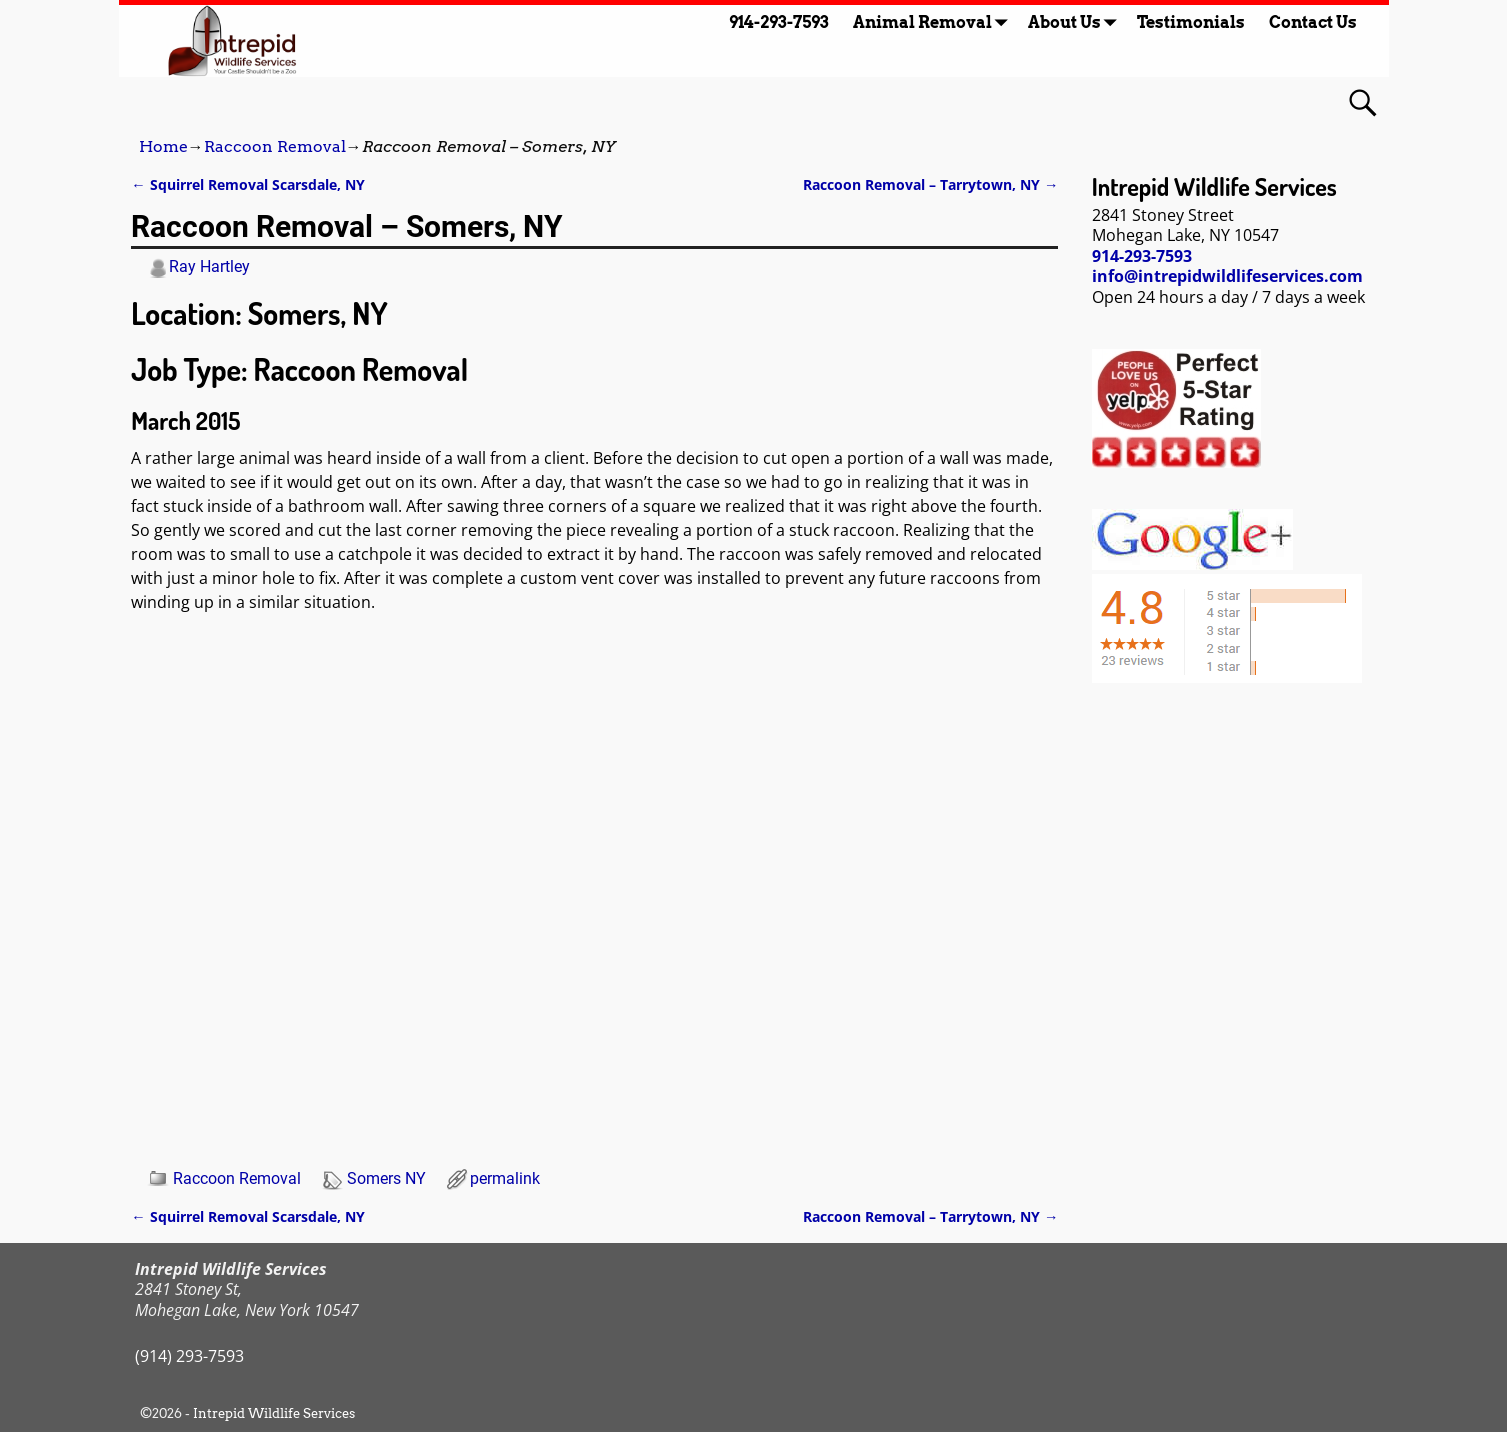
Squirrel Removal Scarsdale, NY (247, 184)
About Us (1076, 22)
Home (163, 146)
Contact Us (1313, 22)
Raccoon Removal (275, 146)
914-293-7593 (779, 22)
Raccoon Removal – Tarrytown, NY (930, 184)
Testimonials (1191, 22)
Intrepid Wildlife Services (274, 1413)
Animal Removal (934, 22)
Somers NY (386, 1178)
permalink (505, 1178)
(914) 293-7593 (189, 1356)
